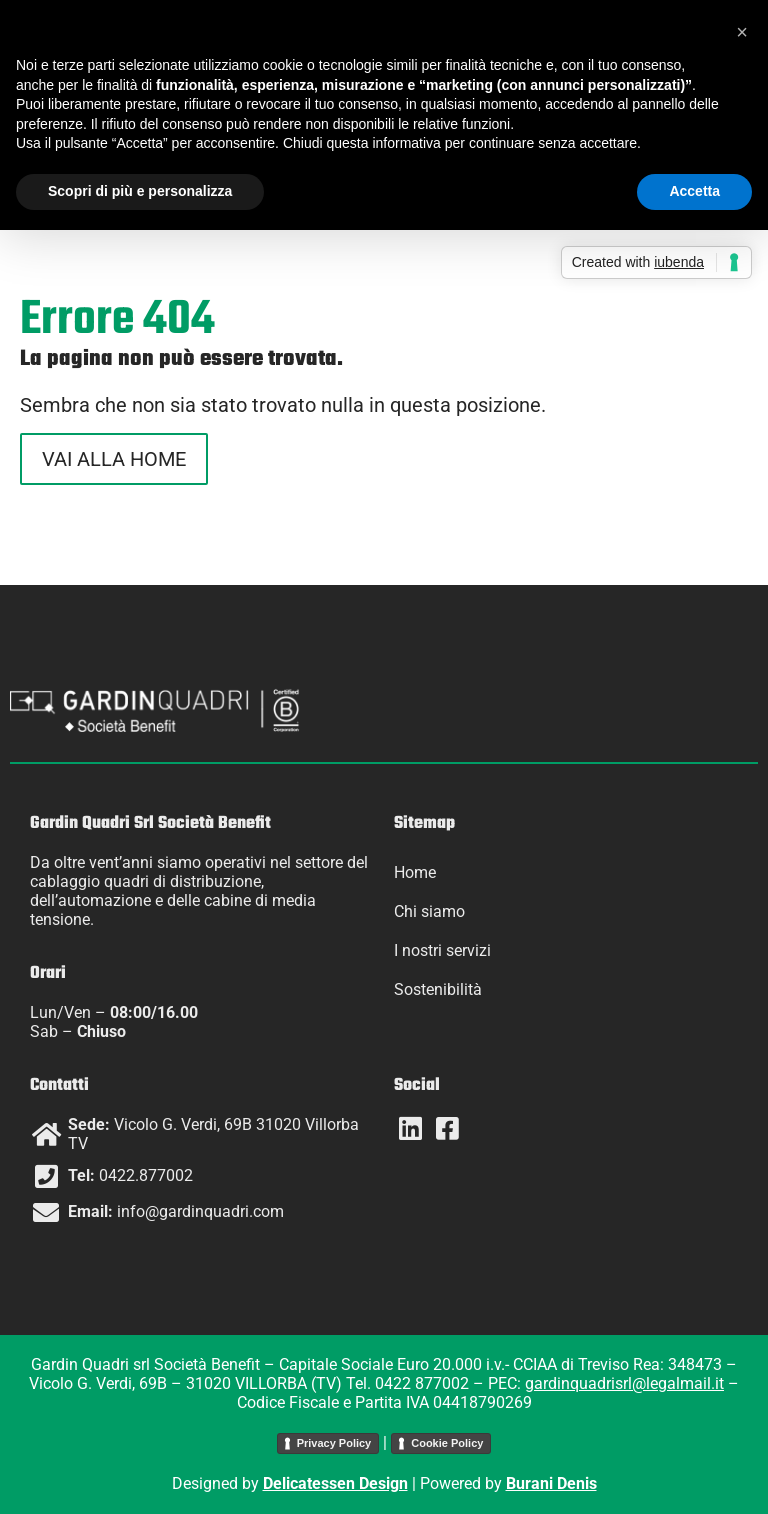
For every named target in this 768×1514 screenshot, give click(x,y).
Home (415, 872)
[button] (742, 32)
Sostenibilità (438, 989)
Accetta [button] (694, 191)
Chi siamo (429, 911)
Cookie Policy (447, 1443)
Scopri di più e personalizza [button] (140, 191)
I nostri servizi (442, 950)
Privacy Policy (334, 1443)
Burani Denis (551, 1483)
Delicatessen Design (335, 1483)
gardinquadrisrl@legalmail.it (624, 1383)
